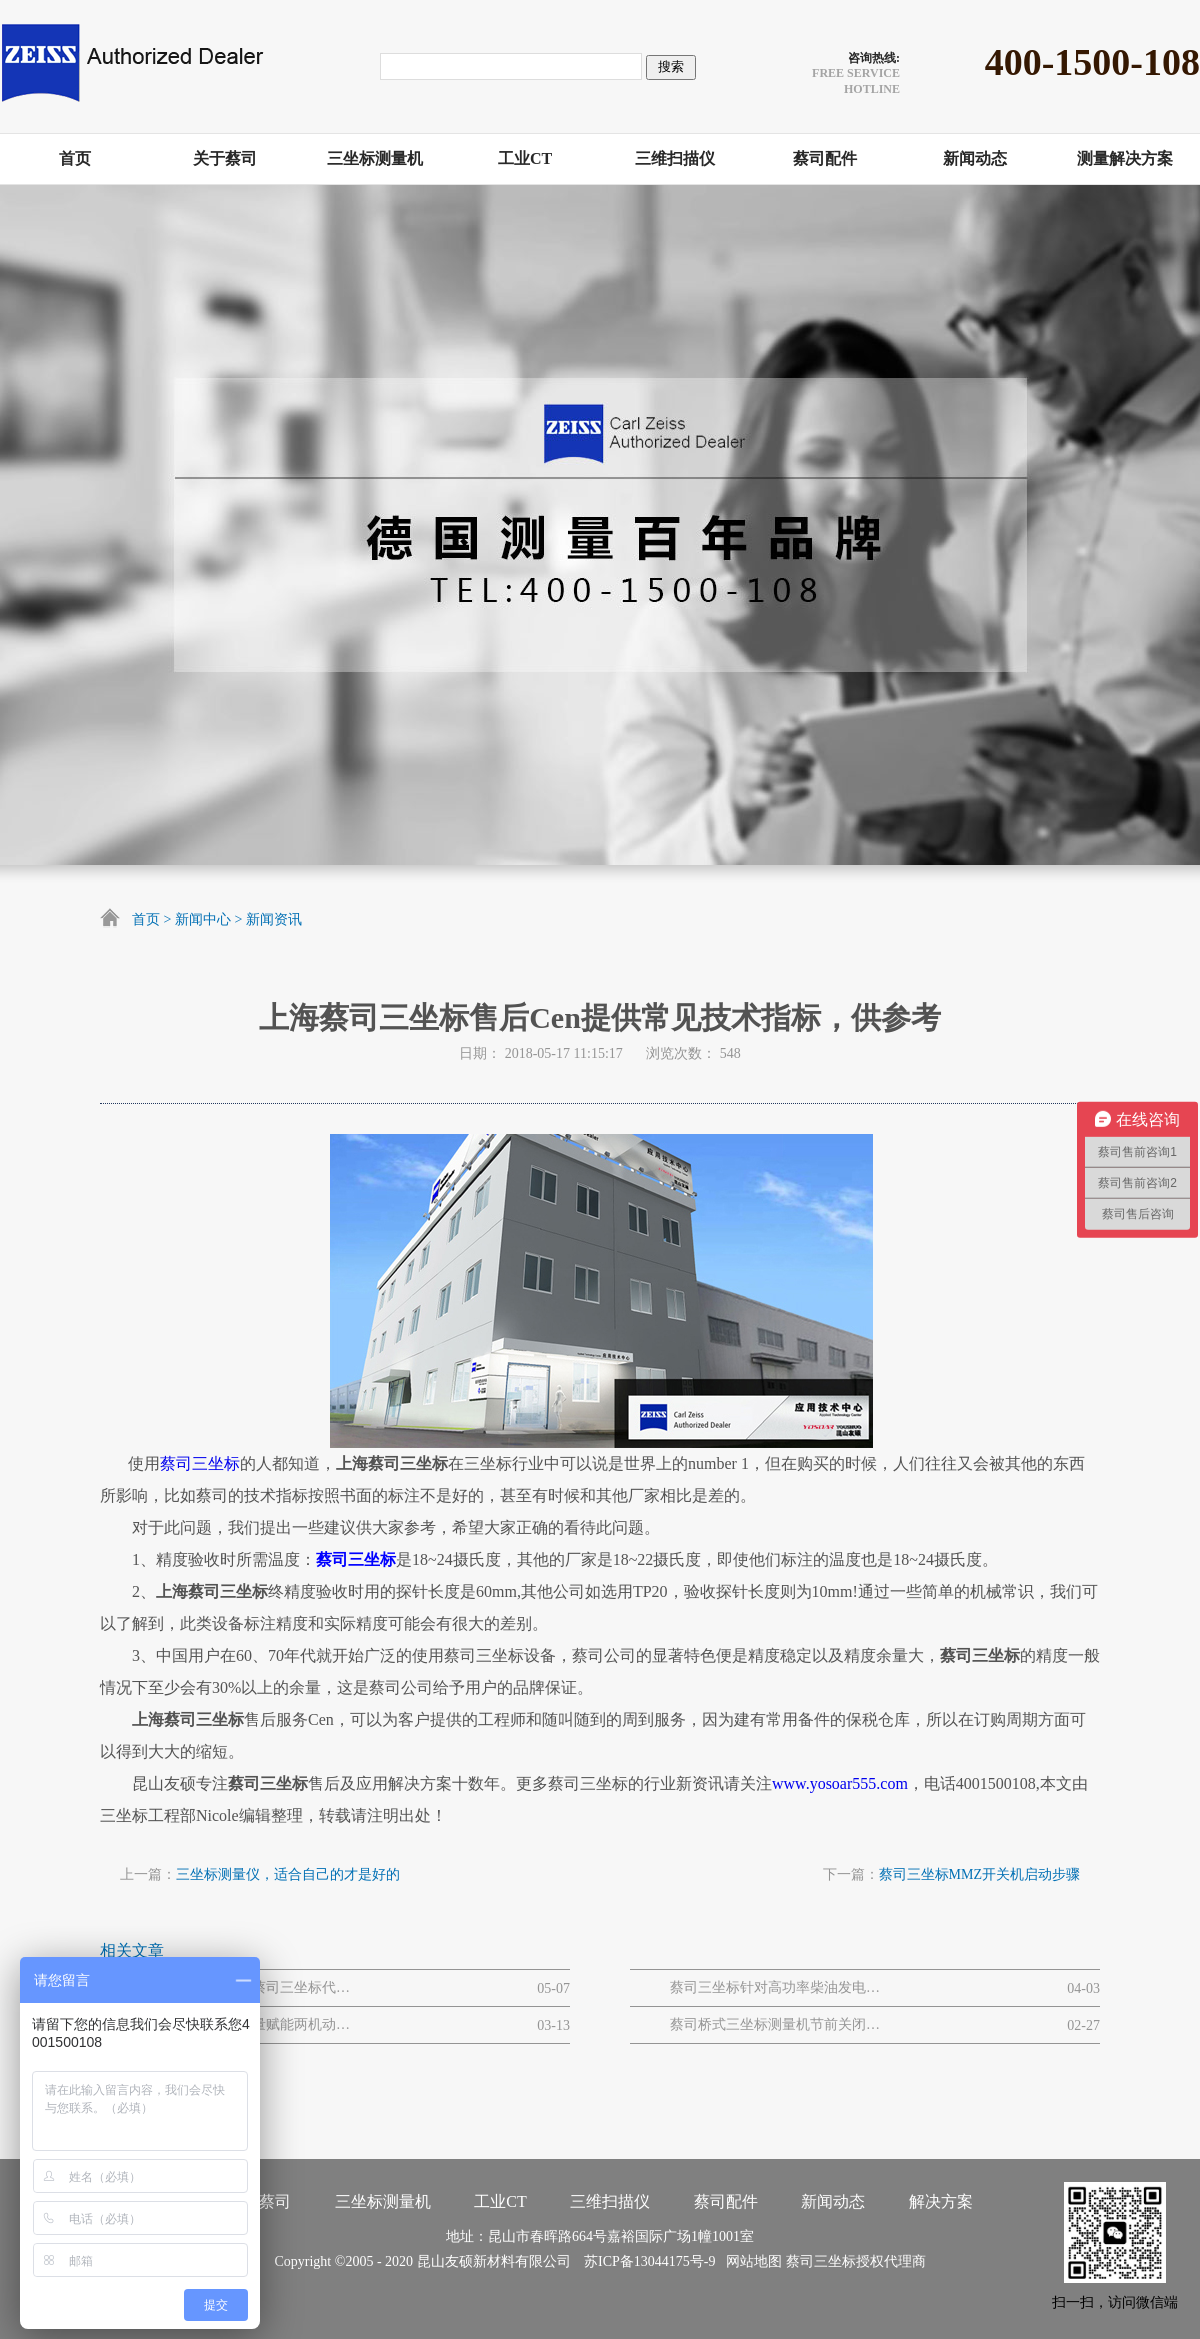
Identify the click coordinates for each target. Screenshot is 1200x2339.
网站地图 (750, 2261)
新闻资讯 (274, 919)
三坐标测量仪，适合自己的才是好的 (288, 1874)
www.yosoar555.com (840, 1783)
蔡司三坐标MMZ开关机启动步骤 (979, 1874)
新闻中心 (203, 919)
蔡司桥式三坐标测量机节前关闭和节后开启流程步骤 (775, 2024)
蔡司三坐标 (200, 1463)
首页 (146, 919)
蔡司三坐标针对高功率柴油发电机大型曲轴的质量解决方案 (775, 1987)
